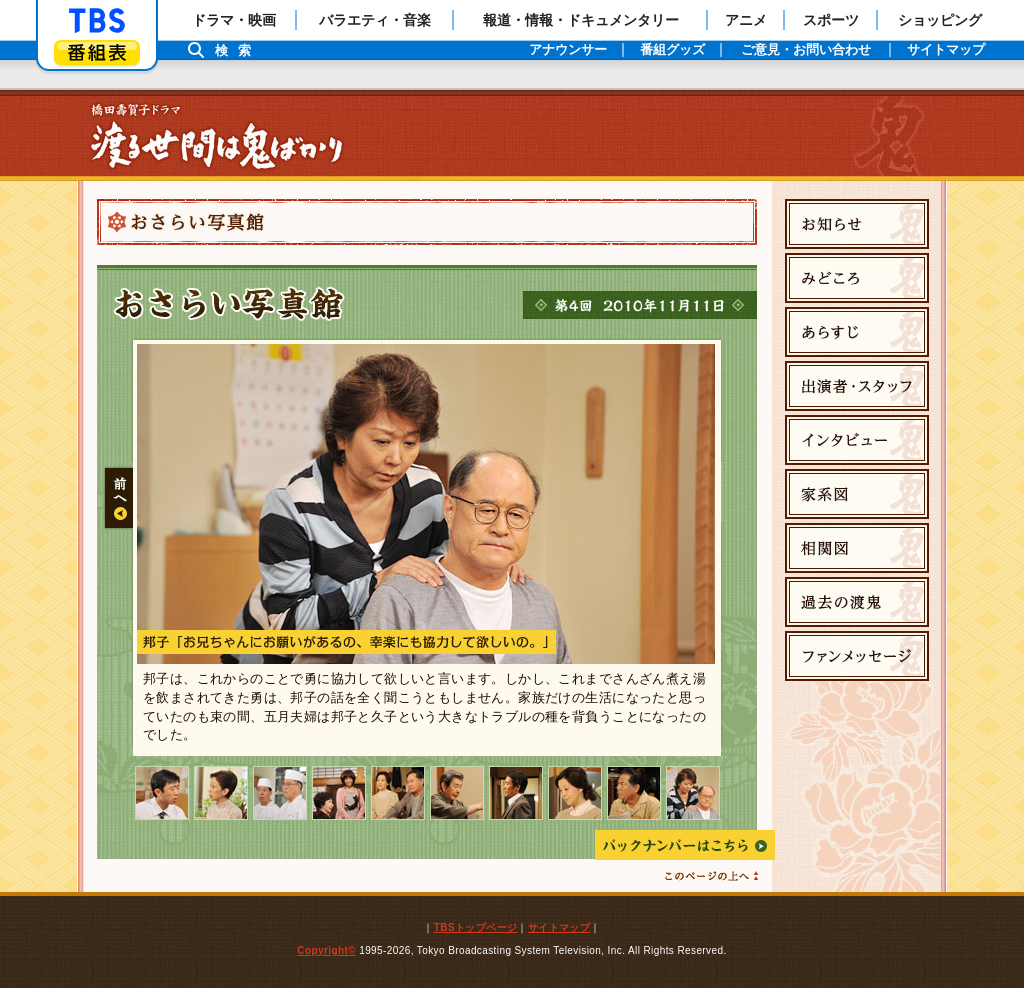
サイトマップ (559, 927)
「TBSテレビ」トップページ (97, 21)
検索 (238, 50)
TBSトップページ (476, 927)
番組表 (97, 52)
